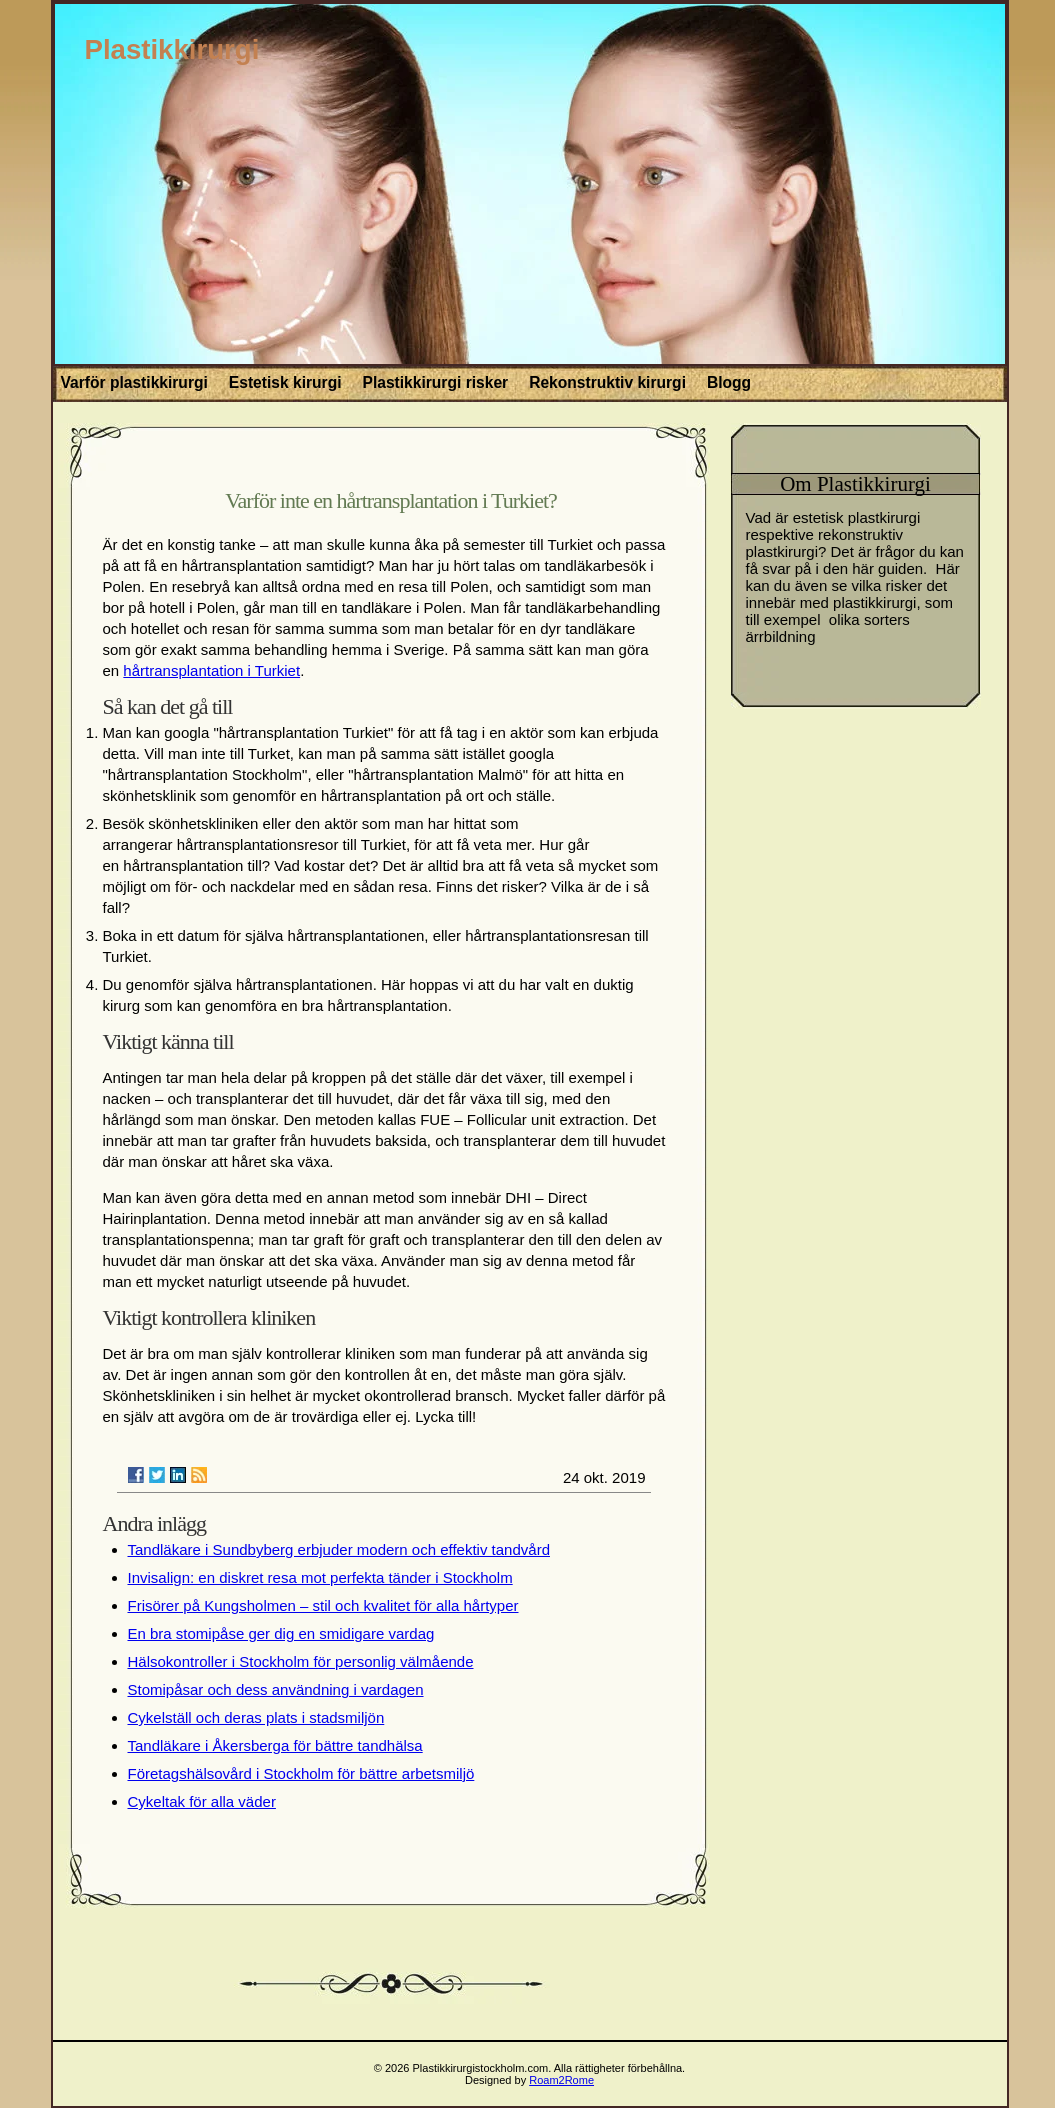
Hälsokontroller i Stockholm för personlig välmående (301, 1661)
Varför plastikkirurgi (134, 382)
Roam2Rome (561, 2080)
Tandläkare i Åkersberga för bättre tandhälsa (275, 1745)
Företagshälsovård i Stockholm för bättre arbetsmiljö (301, 1773)
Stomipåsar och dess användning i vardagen (276, 1689)
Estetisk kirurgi (285, 382)
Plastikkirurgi (172, 49)
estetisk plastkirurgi (857, 517)
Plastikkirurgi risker (436, 382)
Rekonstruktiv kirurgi (607, 382)
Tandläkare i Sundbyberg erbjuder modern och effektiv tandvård (339, 1549)
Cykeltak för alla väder (202, 1801)
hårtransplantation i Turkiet (211, 670)
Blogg (729, 382)
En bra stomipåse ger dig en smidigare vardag (281, 1633)
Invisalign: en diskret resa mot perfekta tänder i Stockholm (320, 1577)
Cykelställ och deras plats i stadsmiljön (256, 1717)
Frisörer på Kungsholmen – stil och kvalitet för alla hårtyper (323, 1605)
